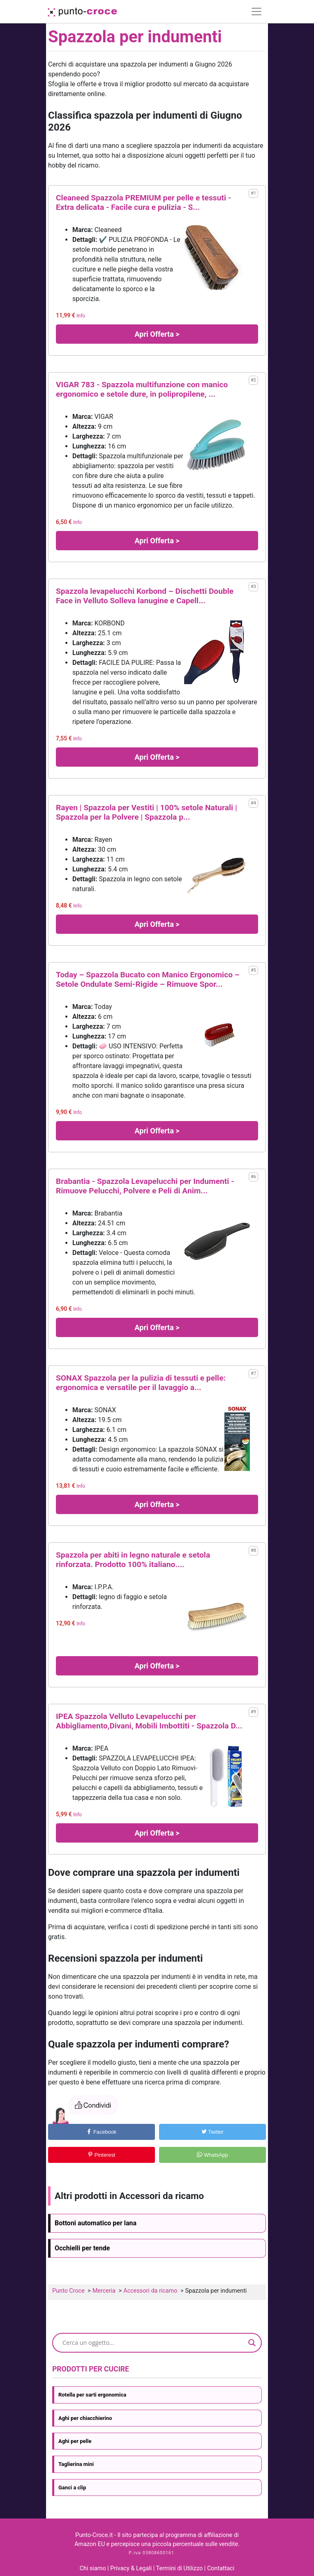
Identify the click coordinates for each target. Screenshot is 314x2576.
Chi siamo (93, 2568)
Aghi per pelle (74, 2441)
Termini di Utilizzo (180, 2568)
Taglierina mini (76, 2464)
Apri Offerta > (156, 334)
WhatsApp (212, 2155)
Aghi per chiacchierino (85, 2418)
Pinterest (101, 2155)
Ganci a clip (72, 2487)
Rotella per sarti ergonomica (92, 2395)
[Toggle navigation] (256, 11)
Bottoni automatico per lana (95, 2223)
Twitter (212, 2132)
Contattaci (220, 2568)
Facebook (101, 2132)
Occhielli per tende (82, 2248)
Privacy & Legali (131, 2568)
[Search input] (153, 2343)
